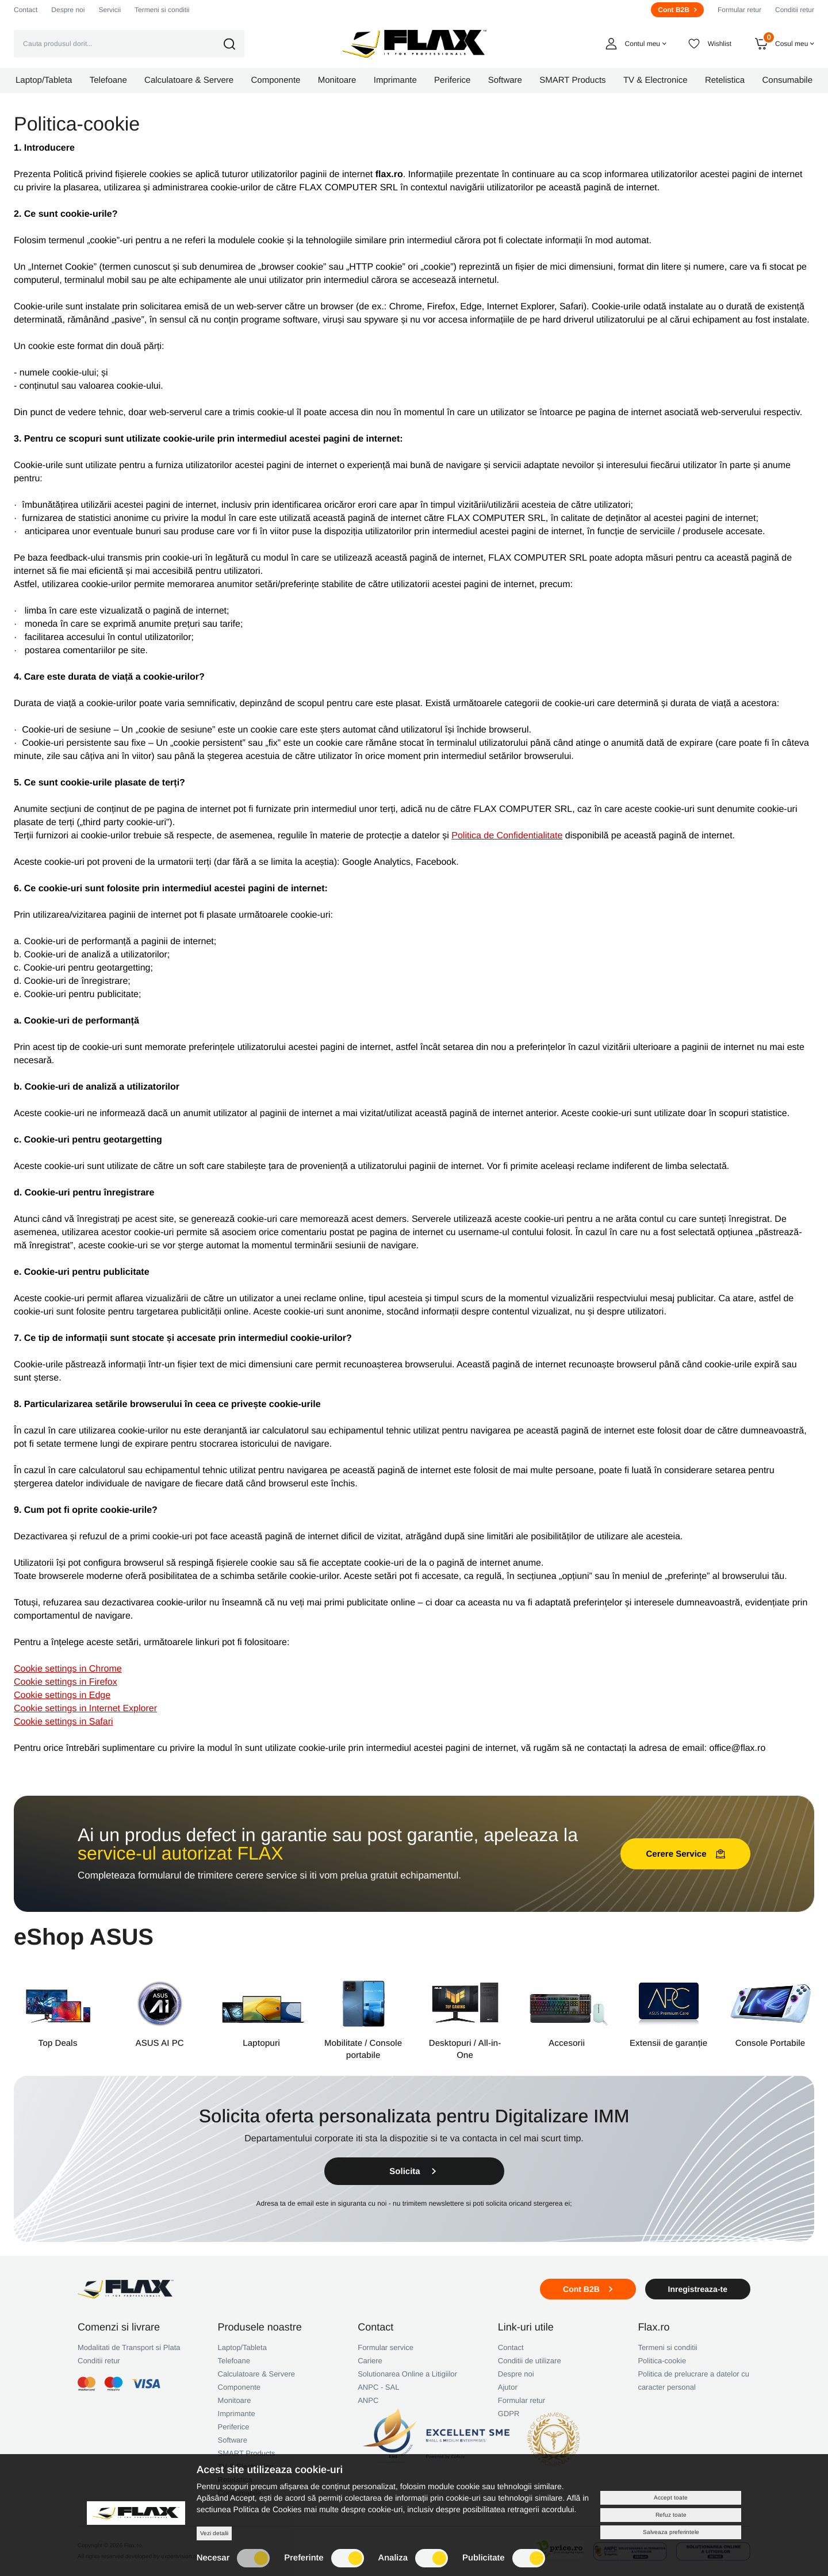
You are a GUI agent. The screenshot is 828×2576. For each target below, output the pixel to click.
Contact (25, 10)
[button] (237, 44)
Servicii (109, 10)
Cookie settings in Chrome (68, 1669)
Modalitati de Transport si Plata (129, 2347)
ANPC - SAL (378, 2387)
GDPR (509, 2413)
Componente (239, 2387)
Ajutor (508, 2387)
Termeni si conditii (162, 10)
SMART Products (246, 2453)
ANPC (368, 2400)
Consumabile (240, 2493)
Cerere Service (685, 1854)
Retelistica (235, 2479)
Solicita (413, 2171)
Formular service (385, 2347)
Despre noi (68, 10)
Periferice (234, 2426)
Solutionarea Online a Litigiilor (407, 2374)
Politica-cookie (662, 2360)
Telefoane (234, 2360)
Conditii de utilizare (529, 2360)
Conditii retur (794, 10)
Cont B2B (677, 10)
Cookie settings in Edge (62, 1695)
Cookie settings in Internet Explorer (85, 1708)
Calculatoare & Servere (256, 2374)
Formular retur (739, 10)
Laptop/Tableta (242, 2347)
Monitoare (234, 2400)
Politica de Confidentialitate (506, 836)
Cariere (370, 2360)
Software (232, 2440)
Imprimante (236, 2413)
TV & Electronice (246, 2466)
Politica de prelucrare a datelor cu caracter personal (693, 2380)
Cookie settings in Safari (63, 1722)
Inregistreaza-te (697, 2289)
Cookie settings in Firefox (65, 1682)
